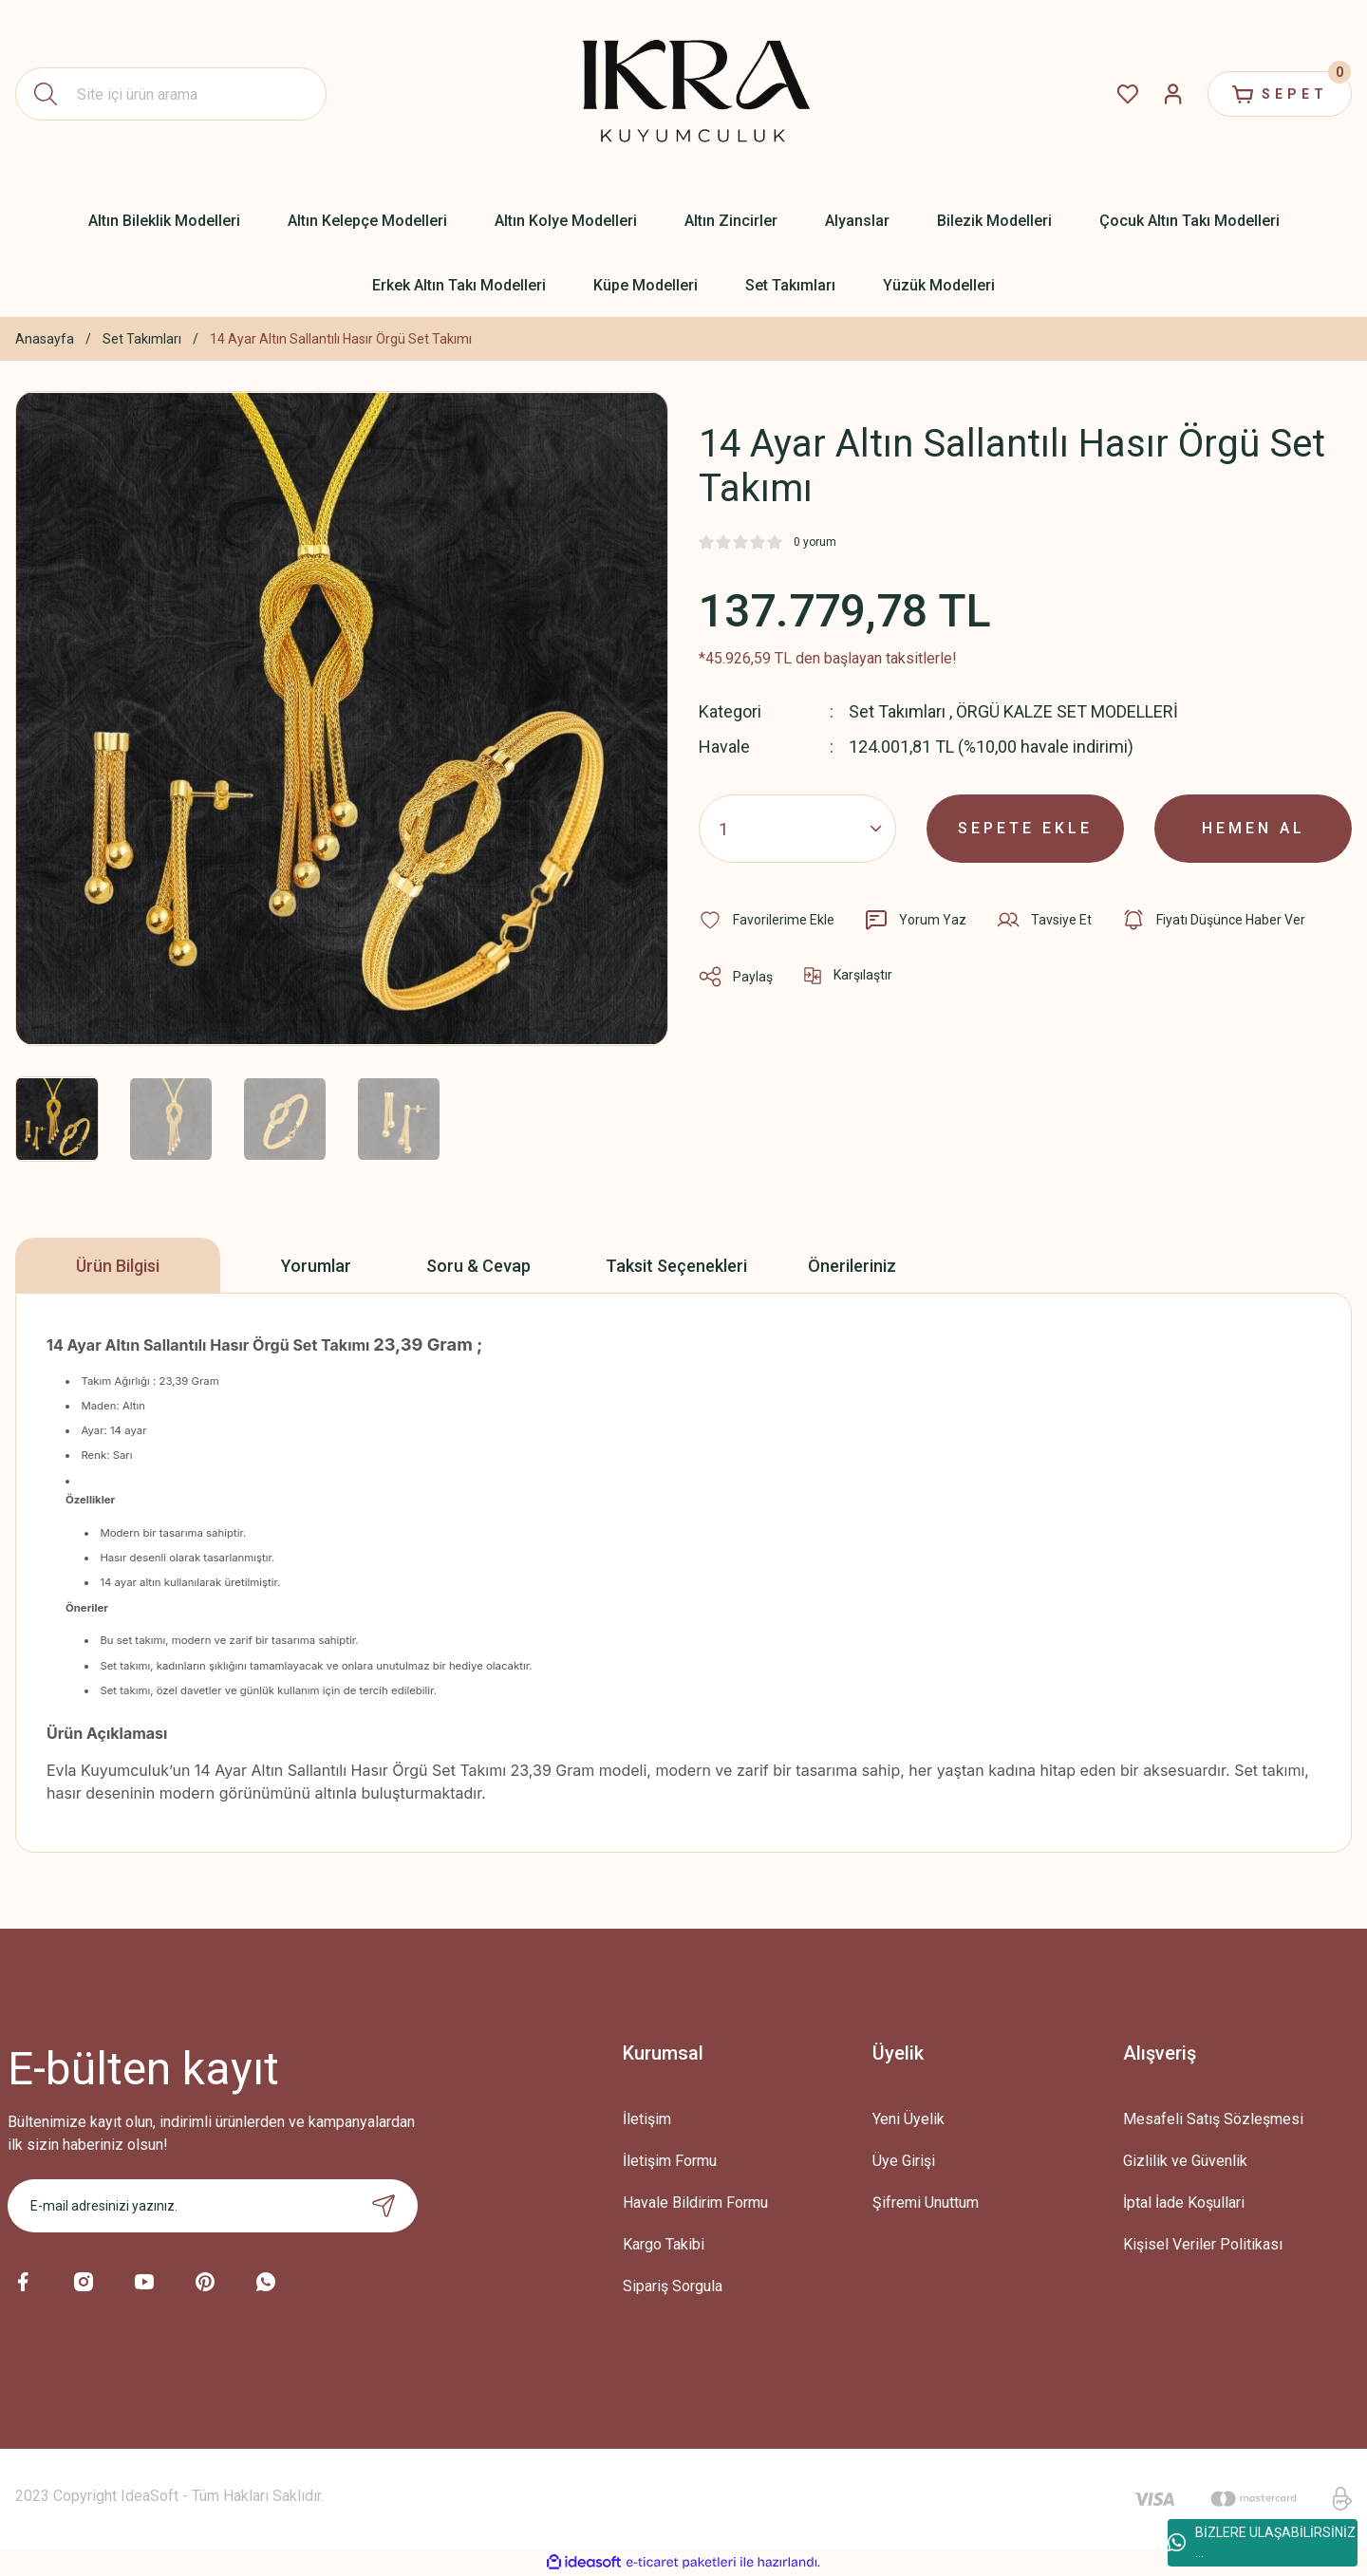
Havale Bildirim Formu (695, 2202)
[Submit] (383, 2205)
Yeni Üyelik (908, 2119)
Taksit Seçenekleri (676, 1266)
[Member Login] (1173, 94)
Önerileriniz (852, 1266)
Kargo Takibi (663, 2244)
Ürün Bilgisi (117, 1266)
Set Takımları (897, 711)
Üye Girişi (903, 2161)
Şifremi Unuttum (925, 2202)
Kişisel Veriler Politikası (1203, 2244)
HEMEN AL (1253, 828)
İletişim (647, 2119)
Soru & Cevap (478, 1266)
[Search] (171, 94)
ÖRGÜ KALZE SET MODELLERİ (1067, 711)
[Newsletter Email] (213, 2205)
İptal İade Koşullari (1184, 2202)
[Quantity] (797, 828)
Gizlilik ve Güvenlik (1185, 2161)
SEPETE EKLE (1025, 828)
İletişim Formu (670, 2161)
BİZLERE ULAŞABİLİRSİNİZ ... (1262, 2542)
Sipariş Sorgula (672, 2286)
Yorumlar (316, 1266)
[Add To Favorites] (766, 919)
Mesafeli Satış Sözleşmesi (1213, 2119)
